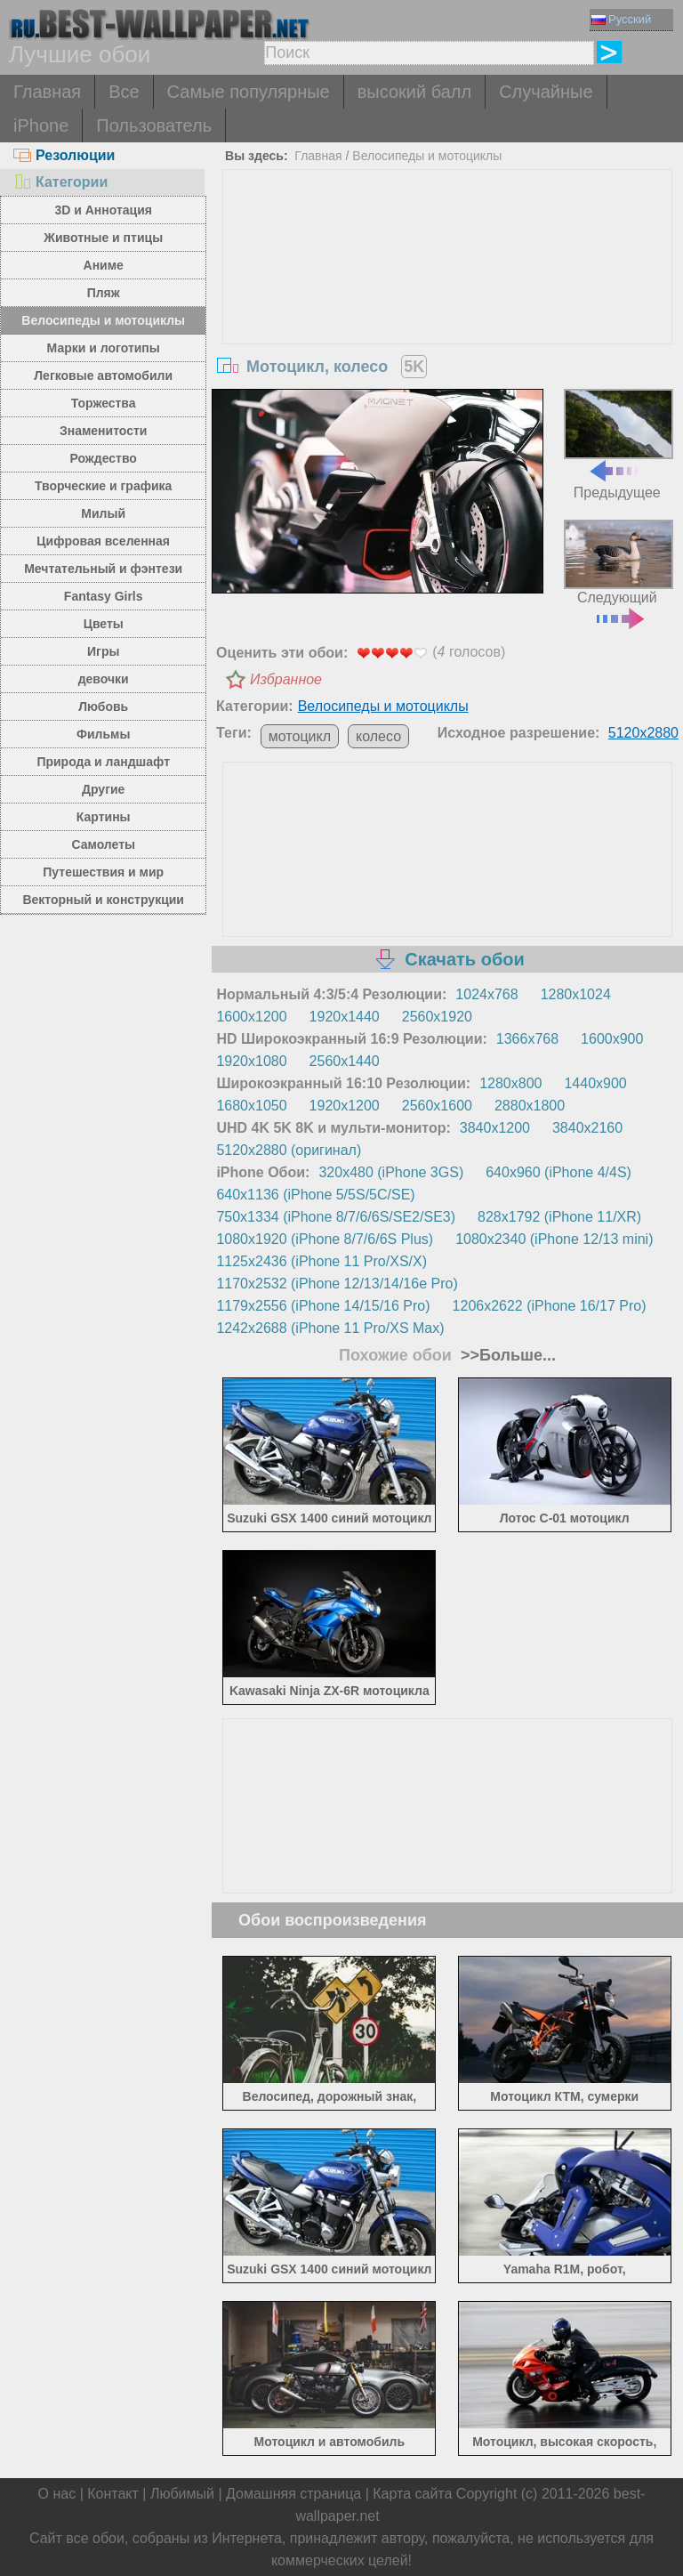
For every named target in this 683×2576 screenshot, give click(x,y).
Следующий (618, 573)
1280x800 (510, 1083)
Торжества (103, 403)
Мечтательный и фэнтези (103, 568)
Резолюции (64, 155)
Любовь (103, 706)
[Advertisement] (447, 303)
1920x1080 (251, 1061)
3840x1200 (495, 1127)
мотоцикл (300, 736)
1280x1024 (576, 994)
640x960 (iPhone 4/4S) (558, 1172)
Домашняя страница (293, 2493)
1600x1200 (251, 1016)
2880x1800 (529, 1105)
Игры (103, 651)
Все (123, 91)
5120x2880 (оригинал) (288, 1150)
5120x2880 (643, 732)
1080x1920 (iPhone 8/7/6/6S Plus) (324, 1239)
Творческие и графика (103, 486)
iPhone (40, 125)
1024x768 (486, 994)
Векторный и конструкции (103, 899)
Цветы (104, 624)
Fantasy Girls (103, 596)
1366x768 (527, 1038)
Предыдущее (618, 444)
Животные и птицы (103, 237)
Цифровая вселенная (103, 541)
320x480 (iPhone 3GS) (390, 1172)
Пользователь (154, 125)
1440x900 (595, 1083)
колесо (378, 736)
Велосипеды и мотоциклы (103, 320)
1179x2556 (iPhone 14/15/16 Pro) (323, 1305)
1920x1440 (344, 1016)
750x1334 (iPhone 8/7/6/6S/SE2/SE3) (335, 1216)
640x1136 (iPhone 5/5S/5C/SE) (315, 1194)
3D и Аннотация (103, 210)
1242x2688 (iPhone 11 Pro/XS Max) (330, 1328)
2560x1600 (437, 1105)
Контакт (113, 2493)
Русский (621, 19)
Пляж (103, 293)
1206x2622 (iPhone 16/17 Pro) (550, 1305)
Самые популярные (248, 91)
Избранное (286, 679)
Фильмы (103, 734)
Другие (103, 789)
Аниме (104, 265)
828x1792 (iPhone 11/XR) (559, 1216)
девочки (103, 679)
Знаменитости (104, 431)
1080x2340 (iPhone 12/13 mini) (554, 1239)
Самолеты (103, 844)
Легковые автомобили (103, 375)
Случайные (545, 91)
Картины (103, 817)
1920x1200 (344, 1105)
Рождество (103, 458)
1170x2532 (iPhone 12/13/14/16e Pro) (336, 1283)
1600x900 (612, 1038)
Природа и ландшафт (103, 762)
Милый (103, 513)
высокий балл (414, 91)
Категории (60, 182)
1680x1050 (251, 1105)
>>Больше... (506, 1355)
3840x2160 (587, 1127)
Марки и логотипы (103, 348)
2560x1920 (437, 1016)
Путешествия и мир (103, 872)
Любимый (182, 2493)
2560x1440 (344, 1061)
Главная (47, 91)
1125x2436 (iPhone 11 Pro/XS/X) (321, 1261)
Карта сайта (412, 2493)
